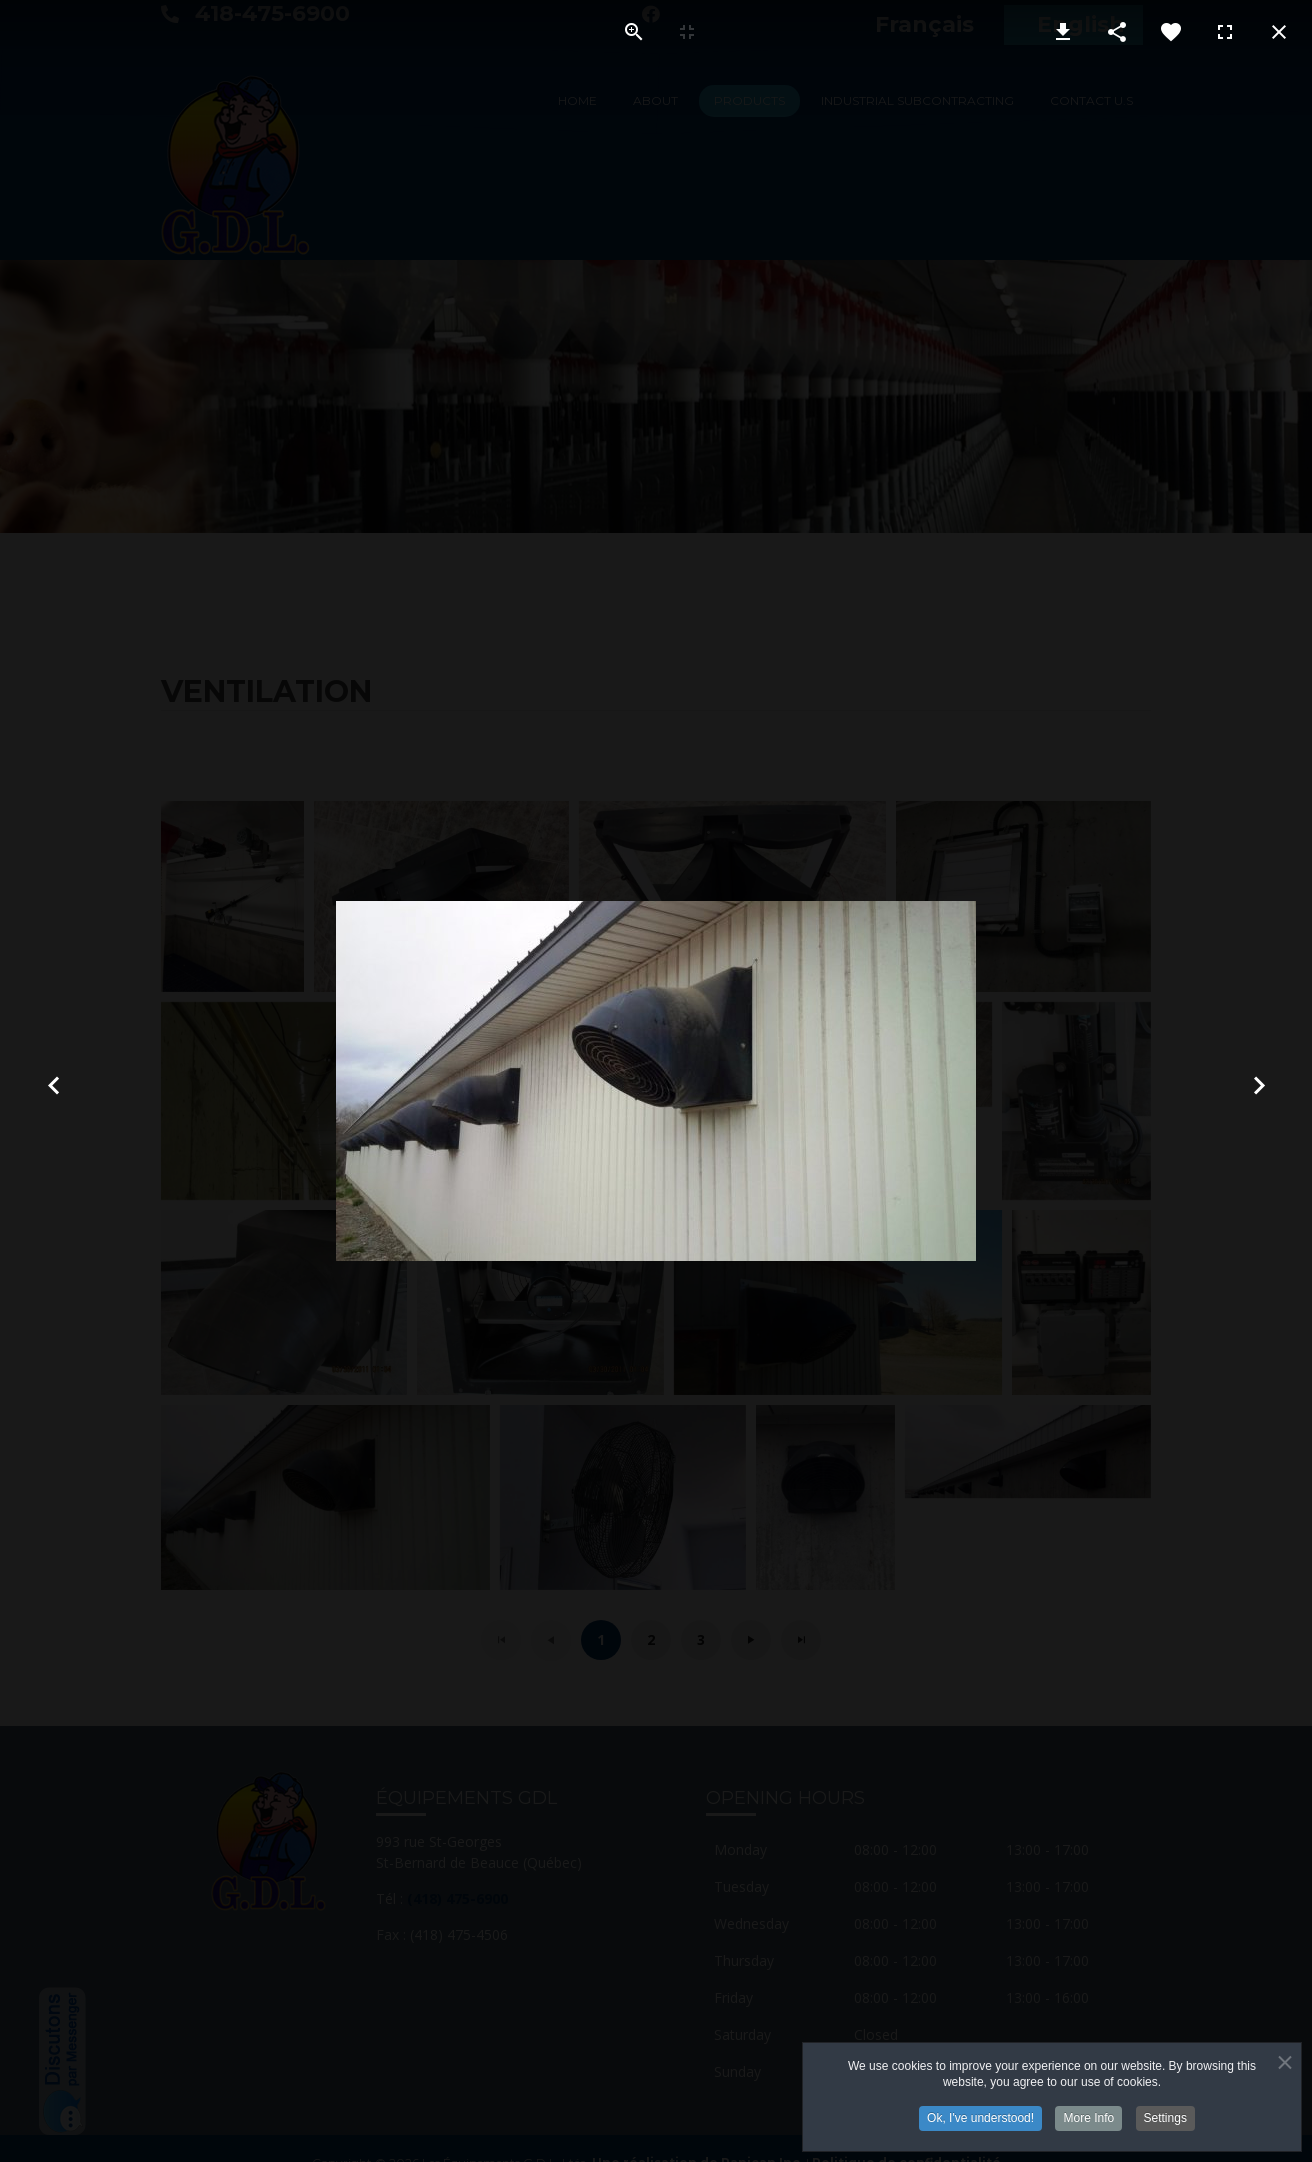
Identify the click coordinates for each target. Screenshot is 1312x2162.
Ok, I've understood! (980, 2118)
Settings (1165, 2118)
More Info (1088, 2118)
